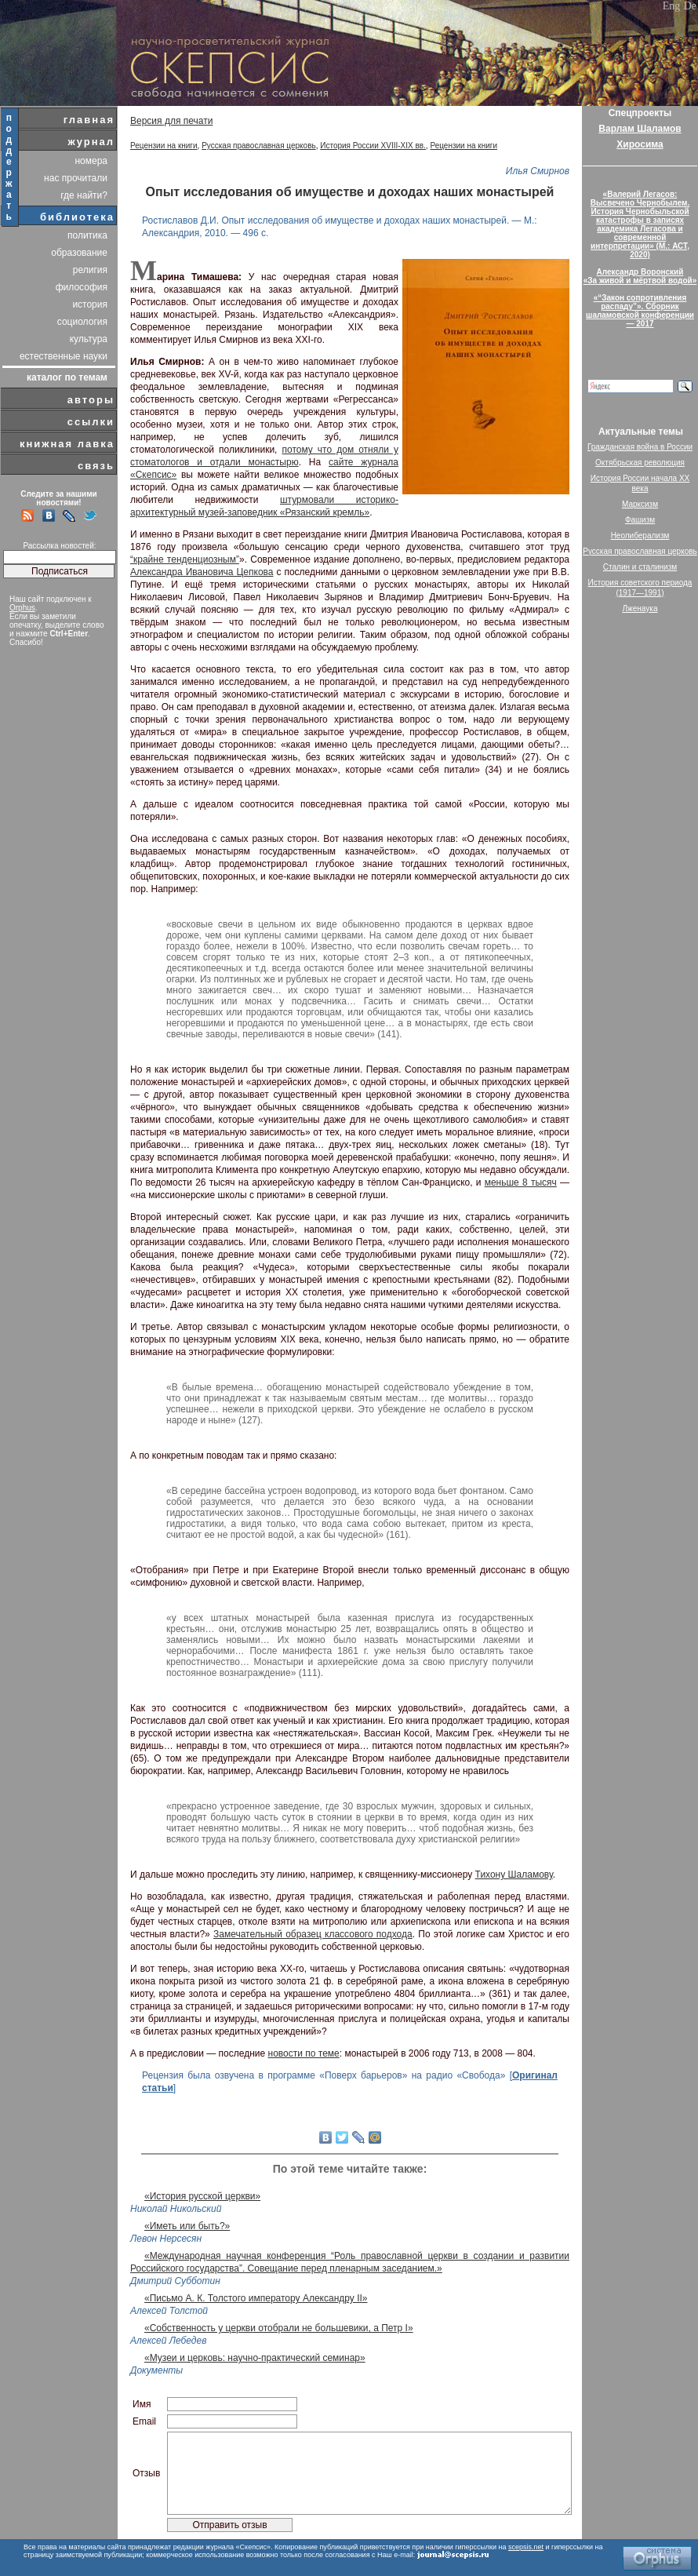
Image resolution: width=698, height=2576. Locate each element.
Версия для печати (171, 120)
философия (81, 287)
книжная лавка (67, 444)
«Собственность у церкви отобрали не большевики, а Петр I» (278, 2328)
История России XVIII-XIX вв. (373, 145)
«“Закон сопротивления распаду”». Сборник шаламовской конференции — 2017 (640, 310)
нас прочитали (75, 178)
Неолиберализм (640, 535)
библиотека (77, 217)
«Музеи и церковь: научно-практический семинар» (254, 2357)
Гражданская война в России (640, 447)
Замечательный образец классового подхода (313, 1934)
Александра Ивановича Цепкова (201, 572)
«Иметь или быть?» (187, 2226)
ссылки (91, 422)
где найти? (83, 195)
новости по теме (304, 2053)
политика (87, 235)
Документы (156, 2370)
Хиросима (639, 144)
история (89, 304)
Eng (672, 6)
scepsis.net (525, 2547)
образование (79, 252)
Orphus (22, 607)
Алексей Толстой (169, 2310)
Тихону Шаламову (514, 1874)
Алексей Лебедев (168, 2340)
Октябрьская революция (640, 462)
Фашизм (640, 520)
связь (96, 466)
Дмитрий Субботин (175, 2280)
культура (88, 338)
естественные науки (63, 356)
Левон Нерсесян (166, 2238)
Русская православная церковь (259, 145)
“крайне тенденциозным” (184, 559)
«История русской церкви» (202, 2196)
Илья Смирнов (537, 171)
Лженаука (640, 608)
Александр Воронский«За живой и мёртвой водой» (639, 276)
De (690, 6)
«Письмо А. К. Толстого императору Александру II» (256, 2298)
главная (89, 120)
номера (91, 160)
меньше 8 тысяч (521, 1182)
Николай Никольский (175, 2208)
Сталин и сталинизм (640, 567)
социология (82, 321)
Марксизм (640, 504)
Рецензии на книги (164, 145)
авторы (91, 400)
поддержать (9, 167)
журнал (91, 142)
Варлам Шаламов (639, 128)
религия (90, 269)
